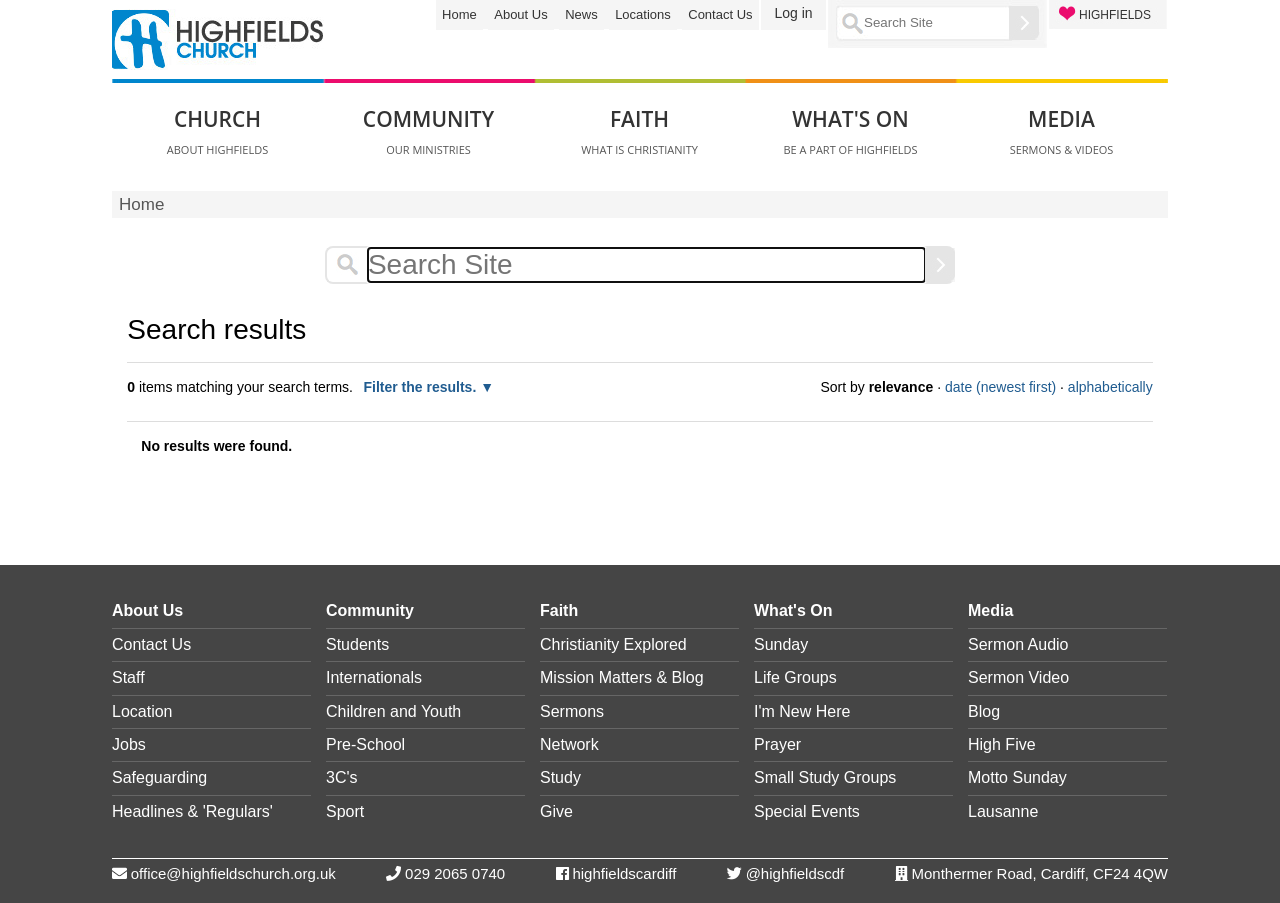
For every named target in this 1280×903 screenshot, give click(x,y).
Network (569, 744)
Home (459, 14)
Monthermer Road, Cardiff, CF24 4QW (1040, 873)
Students (357, 644)
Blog (984, 711)
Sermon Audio (1018, 644)
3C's (342, 777)
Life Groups (795, 677)
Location (142, 711)
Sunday (781, 644)
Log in (793, 13)
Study (560, 777)
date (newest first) (1000, 387)
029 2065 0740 (455, 873)
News (581, 14)
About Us (520, 14)
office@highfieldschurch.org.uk (233, 873)
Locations (643, 14)
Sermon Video (1018, 677)
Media (990, 610)
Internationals (374, 677)
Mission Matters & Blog (622, 677)
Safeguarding (159, 777)
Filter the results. (421, 387)
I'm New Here (802, 711)
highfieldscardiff (624, 873)
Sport (345, 811)
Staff (128, 677)
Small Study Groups (825, 777)
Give (556, 811)
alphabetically (1110, 387)
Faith (559, 610)
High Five (1002, 744)
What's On (793, 610)
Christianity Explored (613, 644)
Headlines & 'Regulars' (192, 811)
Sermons (572, 711)
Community (370, 610)
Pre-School (365, 744)
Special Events (807, 811)
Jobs (129, 744)
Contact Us (720, 14)
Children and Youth (393, 711)
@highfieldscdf (795, 873)
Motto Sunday (1017, 777)
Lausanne (1003, 811)
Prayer (777, 744)
